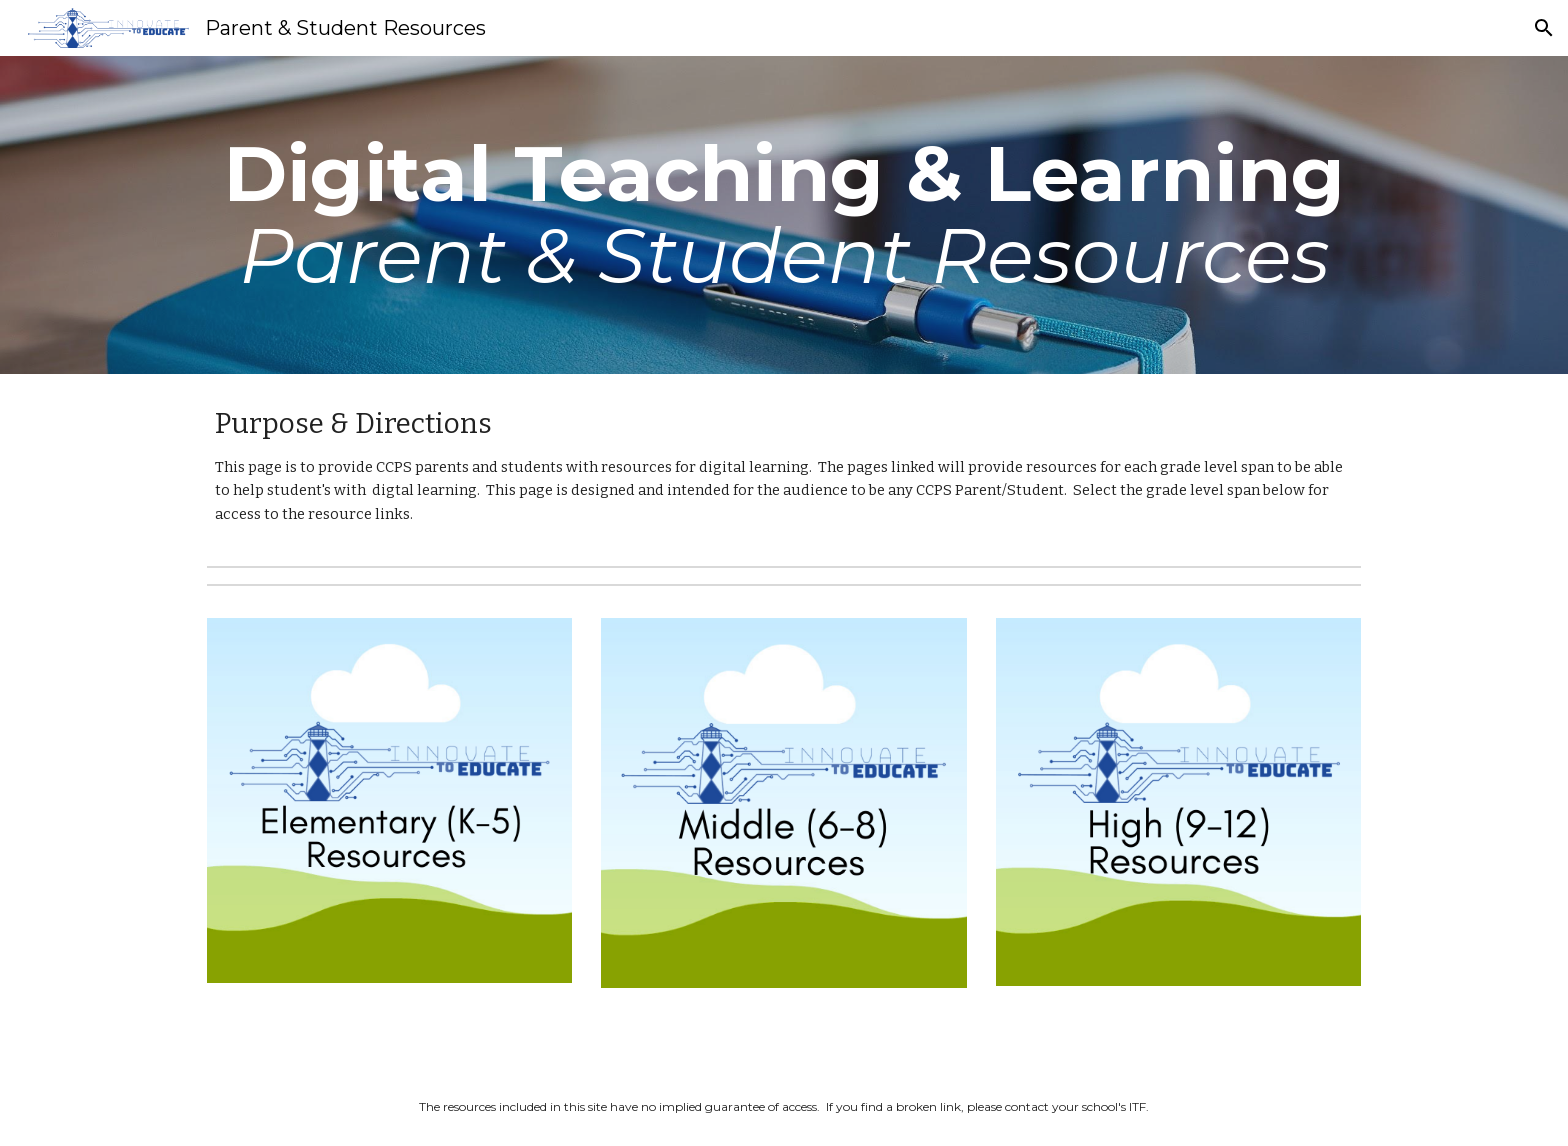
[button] (1544, 28)
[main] (784, 215)
